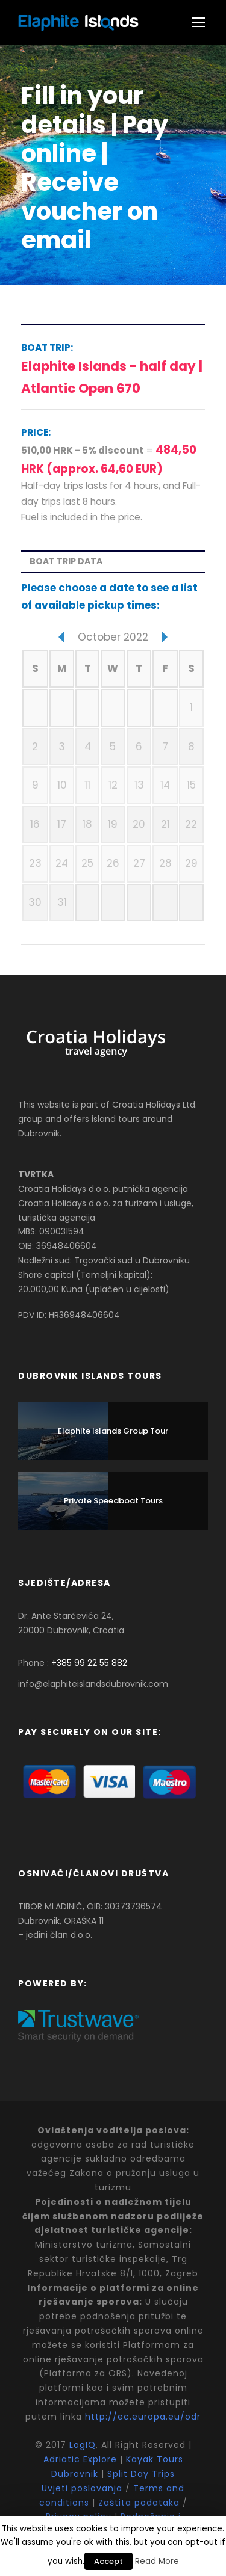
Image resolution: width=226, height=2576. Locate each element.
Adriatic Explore (80, 2459)
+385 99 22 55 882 (89, 1663)
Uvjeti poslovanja (83, 2488)
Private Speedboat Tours (113, 1500)
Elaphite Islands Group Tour (113, 1431)
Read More (157, 2561)
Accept (108, 2561)
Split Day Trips (141, 2474)
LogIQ (82, 2445)
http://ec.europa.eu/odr (143, 2417)
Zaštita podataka (139, 2503)
